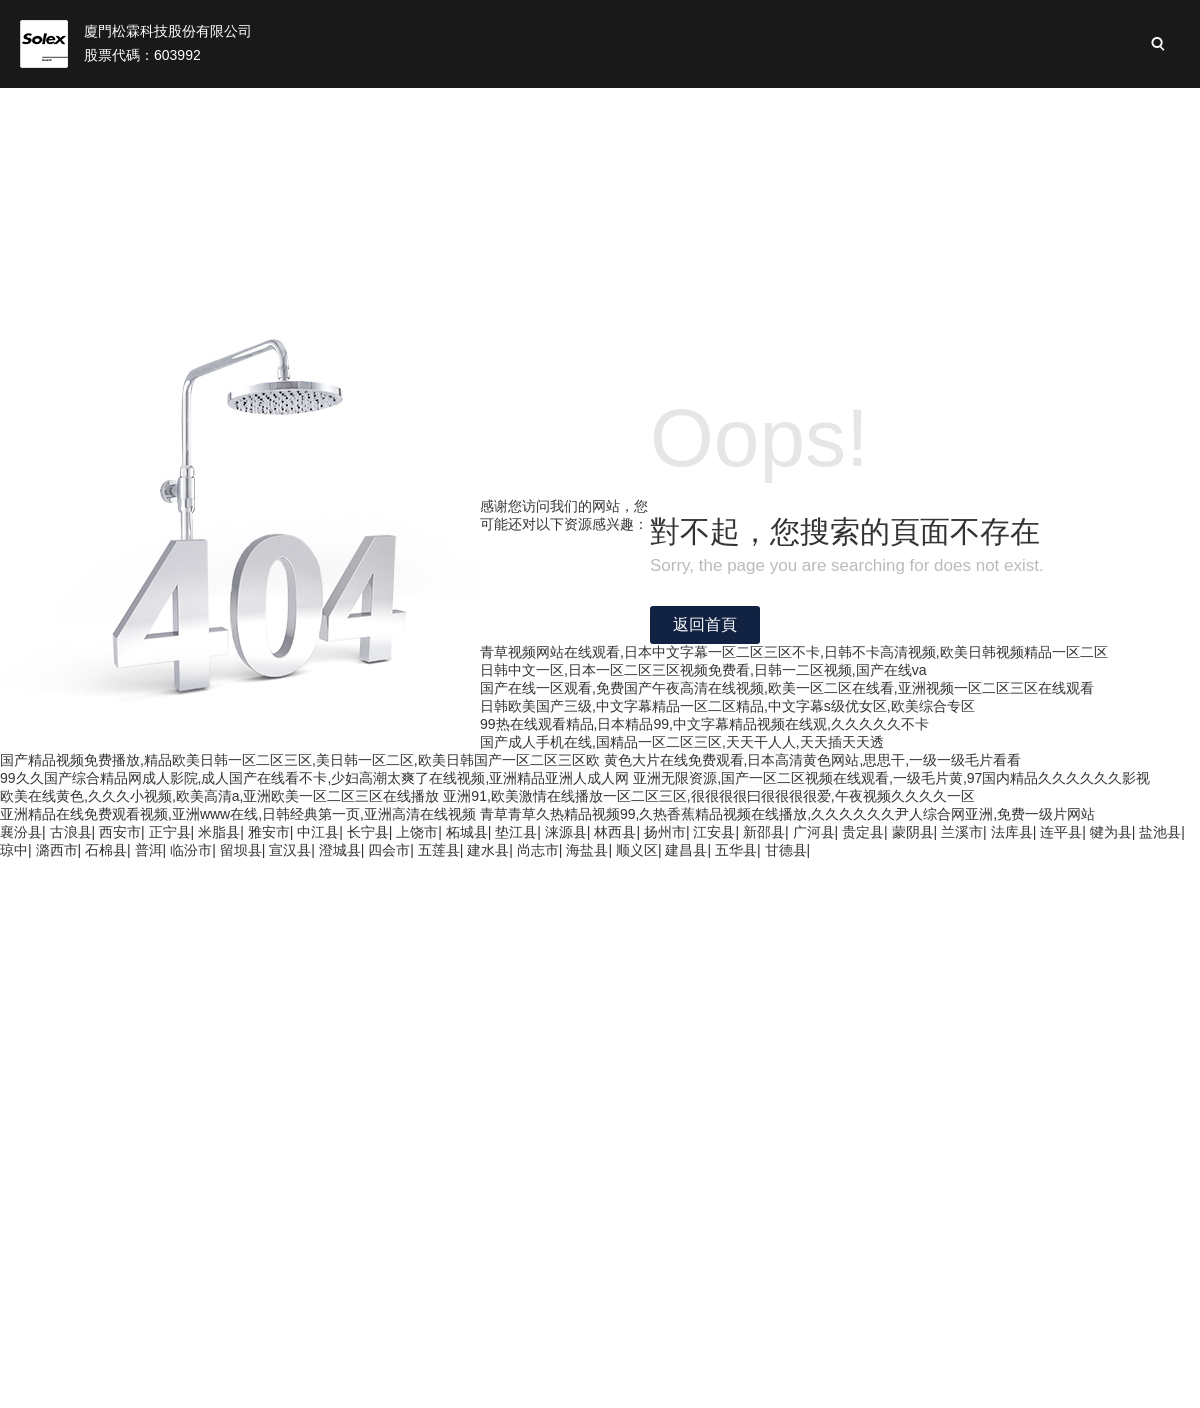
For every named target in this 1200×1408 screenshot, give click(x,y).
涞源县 (566, 832)
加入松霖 (1108, 110)
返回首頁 (705, 624)
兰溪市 (962, 832)
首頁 (233, 110)
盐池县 (1160, 832)
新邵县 (764, 832)
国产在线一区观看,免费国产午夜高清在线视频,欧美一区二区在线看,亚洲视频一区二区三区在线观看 (787, 688)
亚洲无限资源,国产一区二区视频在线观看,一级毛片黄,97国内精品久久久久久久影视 (891, 778)
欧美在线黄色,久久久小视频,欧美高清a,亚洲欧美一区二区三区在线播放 (219, 796)
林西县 (615, 832)
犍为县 (1111, 832)
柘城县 (467, 832)
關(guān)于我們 (344, 110)
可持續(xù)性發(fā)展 (842, 110)
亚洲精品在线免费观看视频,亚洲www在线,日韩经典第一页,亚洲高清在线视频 (238, 814)
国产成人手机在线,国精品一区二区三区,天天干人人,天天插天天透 (682, 742)
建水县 (488, 850)
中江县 (318, 832)
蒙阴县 (913, 832)
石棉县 (106, 850)
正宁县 (170, 832)
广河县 (814, 832)
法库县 (1012, 832)
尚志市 (538, 850)
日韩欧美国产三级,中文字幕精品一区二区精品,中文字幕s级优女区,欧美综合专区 (727, 706)
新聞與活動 (996, 110)
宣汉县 (290, 850)
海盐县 (587, 850)
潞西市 (57, 850)
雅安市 (269, 832)
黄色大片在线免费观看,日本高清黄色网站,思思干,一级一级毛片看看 (813, 760)
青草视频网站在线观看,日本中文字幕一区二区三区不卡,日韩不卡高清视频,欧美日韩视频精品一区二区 (794, 652)
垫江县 (516, 832)
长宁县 (368, 832)
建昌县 (686, 850)
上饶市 (417, 832)
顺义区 (637, 850)
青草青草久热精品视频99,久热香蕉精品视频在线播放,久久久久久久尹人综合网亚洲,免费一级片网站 (787, 814)
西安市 (120, 832)
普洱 (149, 850)
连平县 (1061, 832)
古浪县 (71, 832)
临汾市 (191, 850)
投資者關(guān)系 (665, 110)
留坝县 (241, 850)
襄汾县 (21, 832)
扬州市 (665, 832)
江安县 (714, 832)
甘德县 (786, 850)
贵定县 (863, 832)
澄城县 (340, 850)
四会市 (389, 850)
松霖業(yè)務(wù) (501, 110)
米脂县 (219, 832)
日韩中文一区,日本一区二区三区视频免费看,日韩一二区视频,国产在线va (703, 670)
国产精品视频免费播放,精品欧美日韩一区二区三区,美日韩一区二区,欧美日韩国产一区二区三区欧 (300, 760)
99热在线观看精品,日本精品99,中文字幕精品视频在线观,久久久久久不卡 (704, 724)
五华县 (736, 850)
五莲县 (439, 850)
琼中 (14, 850)
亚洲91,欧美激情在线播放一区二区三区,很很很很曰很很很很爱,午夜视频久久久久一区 (708, 796)
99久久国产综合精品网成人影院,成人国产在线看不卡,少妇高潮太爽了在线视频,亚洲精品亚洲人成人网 (314, 778)
